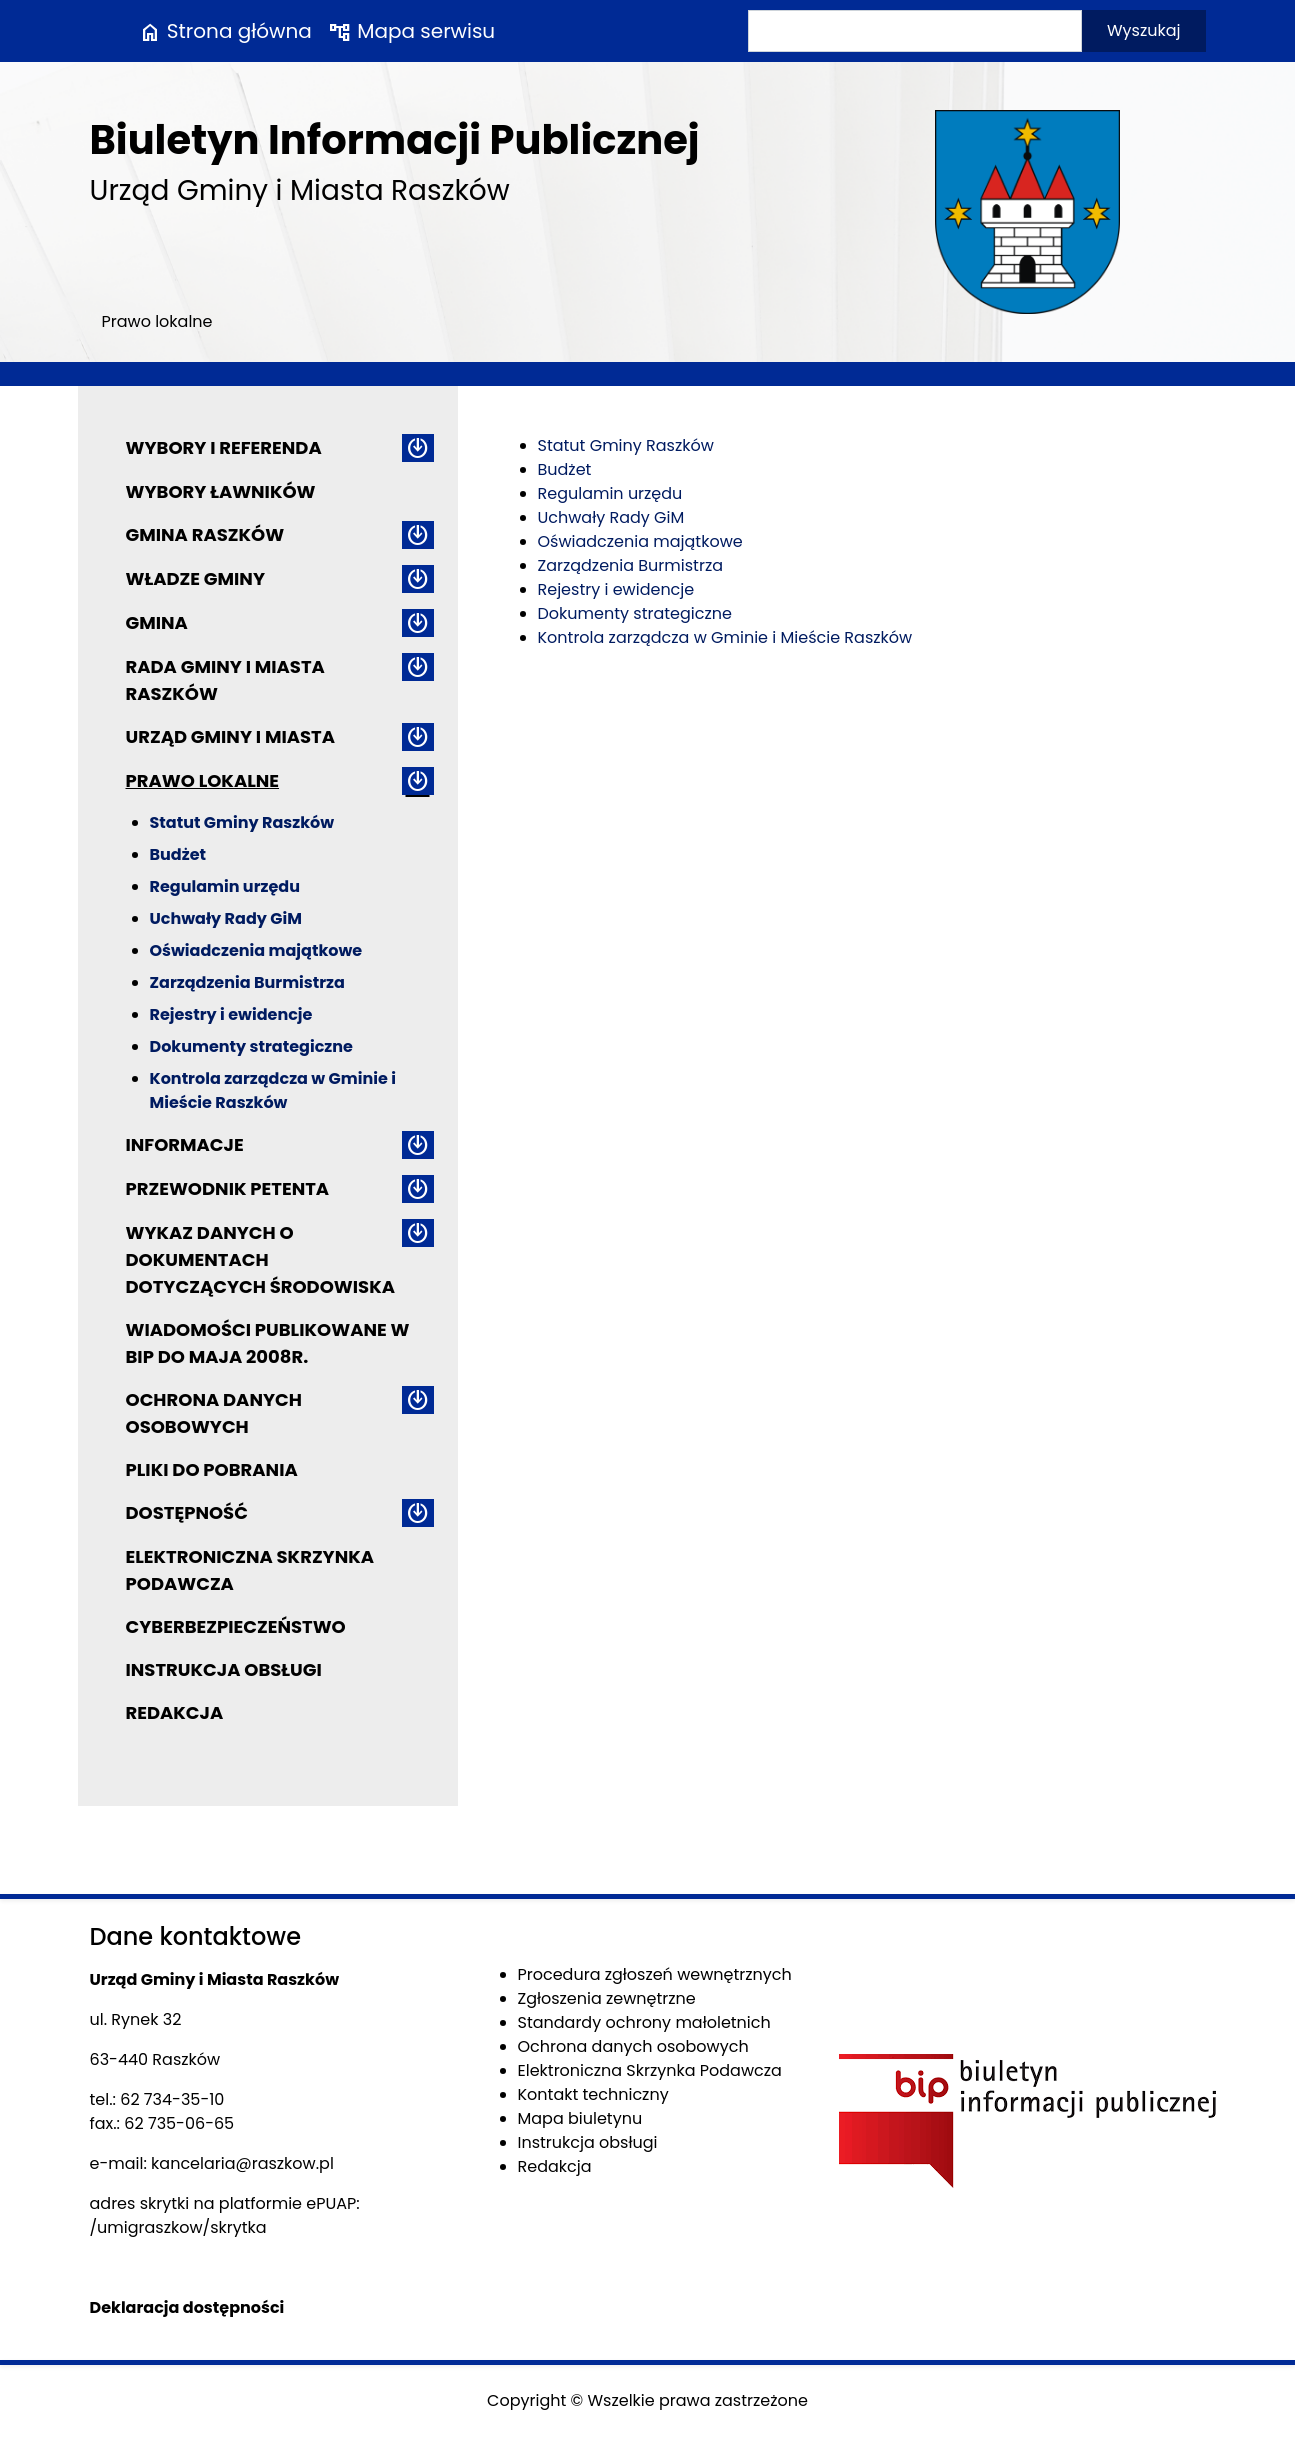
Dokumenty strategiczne (251, 1046)
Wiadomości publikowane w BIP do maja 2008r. (268, 1343)
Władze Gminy (195, 578)
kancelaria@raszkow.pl (242, 2163)
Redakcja (175, 1712)
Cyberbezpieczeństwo (236, 1626)
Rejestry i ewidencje (231, 1014)
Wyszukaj (1144, 30)
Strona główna (225, 31)
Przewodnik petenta (228, 1188)
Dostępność (187, 1512)
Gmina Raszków (205, 534)
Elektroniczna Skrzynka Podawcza (250, 1570)
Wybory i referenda (224, 447)
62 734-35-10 (172, 2099)
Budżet (178, 854)
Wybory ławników (221, 491)
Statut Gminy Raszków (242, 822)
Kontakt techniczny (593, 2094)
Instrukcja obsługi (224, 1669)
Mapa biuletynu (580, 2118)
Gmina (157, 622)
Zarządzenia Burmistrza (247, 982)
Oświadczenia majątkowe (256, 950)
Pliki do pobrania (212, 1469)
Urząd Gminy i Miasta (231, 736)
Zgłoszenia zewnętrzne (607, 1998)
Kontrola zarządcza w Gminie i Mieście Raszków (273, 1090)
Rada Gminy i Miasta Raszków (225, 680)
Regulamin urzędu (225, 886)
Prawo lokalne (203, 780)
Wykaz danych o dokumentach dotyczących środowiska (260, 1259)
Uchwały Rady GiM (226, 918)
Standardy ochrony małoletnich (644, 2022)
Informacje (185, 1144)
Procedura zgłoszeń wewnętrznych (655, 1974)
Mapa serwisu (411, 31)
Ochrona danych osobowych (214, 1413)
